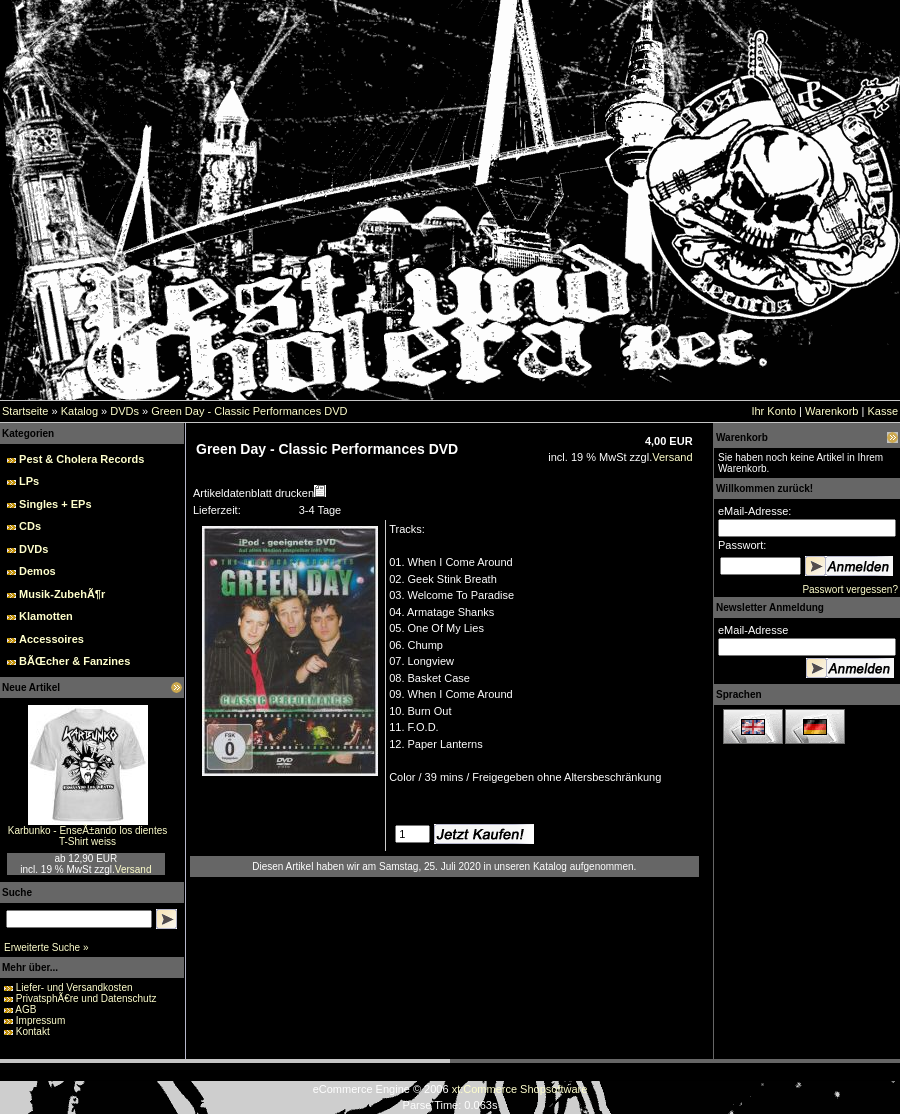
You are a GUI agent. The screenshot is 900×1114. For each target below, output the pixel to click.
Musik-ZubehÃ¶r (62, 594)
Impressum (40, 1020)
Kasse (882, 411)
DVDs (124, 411)
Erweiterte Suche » (46, 947)
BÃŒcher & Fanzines (74, 661)
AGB (25, 1009)
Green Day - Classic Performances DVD (249, 411)
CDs (30, 526)
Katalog (79, 411)
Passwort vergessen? (850, 589)
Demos (37, 571)
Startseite (25, 411)
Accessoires (51, 639)
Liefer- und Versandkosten (74, 987)
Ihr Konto (773, 411)
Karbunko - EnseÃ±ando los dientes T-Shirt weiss (87, 836)
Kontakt (33, 1031)
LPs (29, 481)
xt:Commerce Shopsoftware (520, 1089)
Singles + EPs (55, 504)
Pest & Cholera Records (81, 459)
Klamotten (46, 616)
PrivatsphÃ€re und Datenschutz (86, 998)
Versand (133, 869)
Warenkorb (831, 411)
